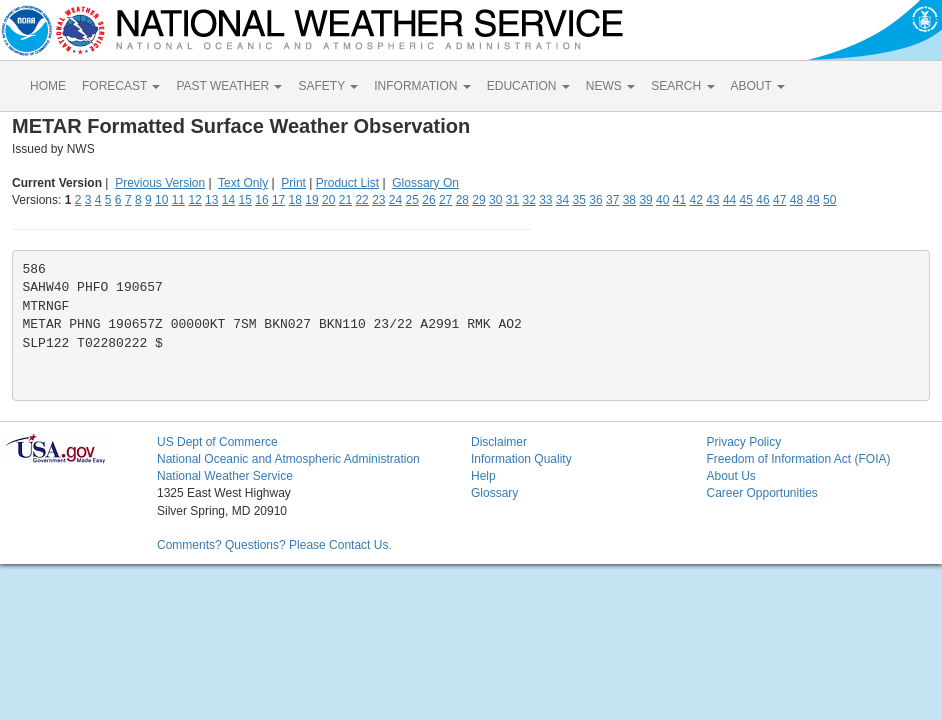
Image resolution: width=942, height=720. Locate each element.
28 (462, 200)
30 (495, 200)
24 (395, 200)
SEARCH (682, 86)
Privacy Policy (743, 442)
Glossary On (425, 183)
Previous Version (160, 183)
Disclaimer (499, 442)
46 (762, 200)
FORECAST (121, 86)
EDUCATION (528, 86)
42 (695, 200)
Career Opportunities (761, 493)
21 (345, 200)
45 (746, 200)
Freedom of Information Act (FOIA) (798, 459)
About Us (730, 476)
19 (311, 200)
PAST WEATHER (229, 86)
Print (293, 183)
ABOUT (758, 86)
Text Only (243, 183)
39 (645, 200)
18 (295, 200)
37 (612, 200)
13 (211, 200)
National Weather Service (225, 476)
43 (712, 200)
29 (478, 200)
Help (483, 476)
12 (194, 200)
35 (579, 200)
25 (412, 200)
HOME (48, 86)
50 (829, 200)
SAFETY (328, 86)
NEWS (610, 86)
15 (245, 200)
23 (378, 200)
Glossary (494, 493)
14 (228, 200)
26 (428, 200)
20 (328, 200)
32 (528, 200)
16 (261, 200)
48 (796, 200)
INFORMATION (422, 86)
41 (679, 200)
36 (595, 200)
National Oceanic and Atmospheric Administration (288, 459)
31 (512, 200)
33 (545, 200)
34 (562, 200)
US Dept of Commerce (217, 442)
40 (662, 200)
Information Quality (521, 459)
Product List (347, 183)
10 (161, 200)
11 (178, 200)
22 (361, 200)
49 (812, 200)
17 (278, 200)
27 (445, 200)
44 (729, 200)
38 (629, 200)
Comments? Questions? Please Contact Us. (274, 545)
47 (779, 200)
